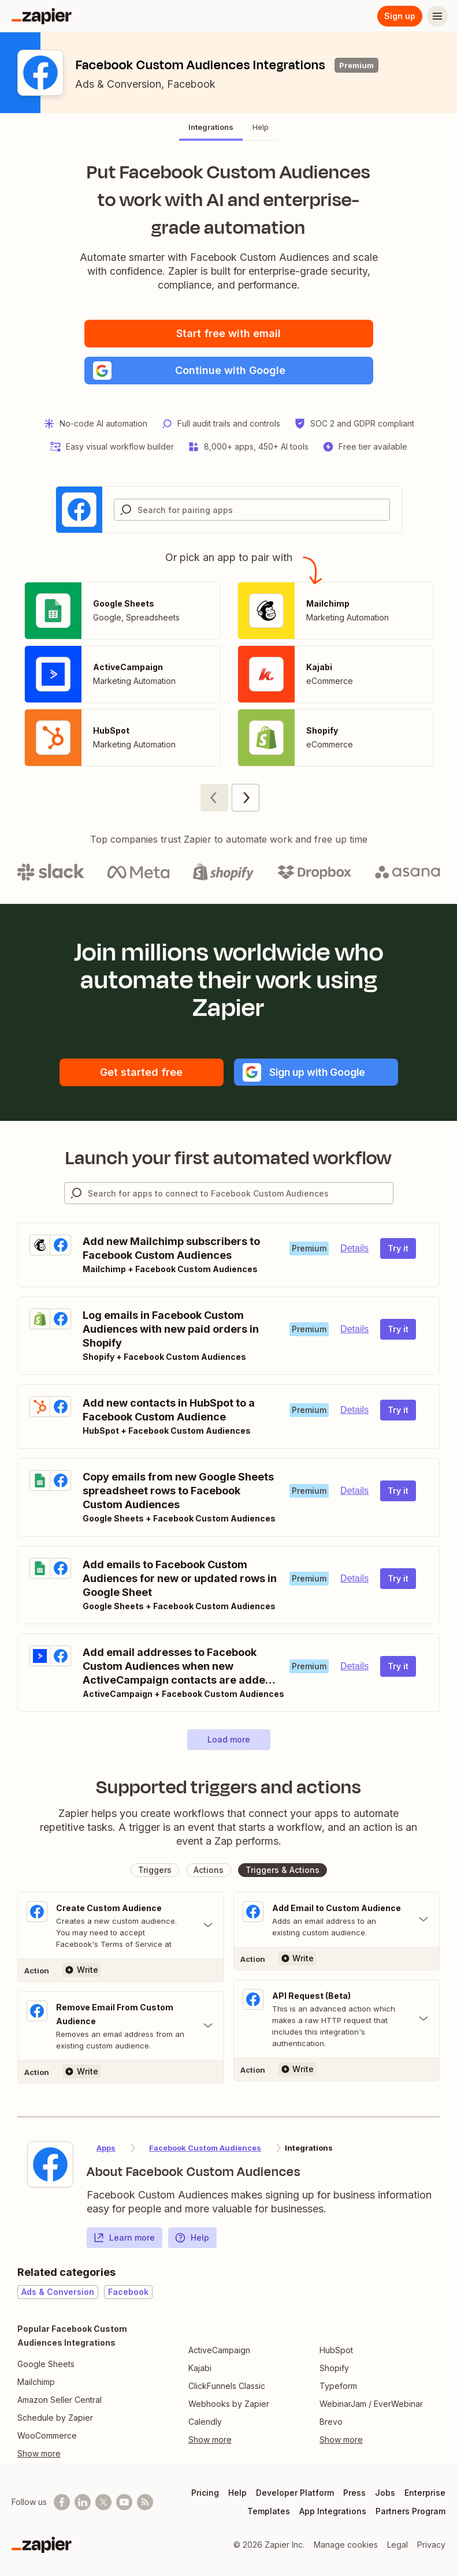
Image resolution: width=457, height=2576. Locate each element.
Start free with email (228, 333)
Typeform (338, 2386)
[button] (228, 370)
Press (354, 2493)
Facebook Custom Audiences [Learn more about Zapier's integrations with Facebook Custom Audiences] (205, 2147)
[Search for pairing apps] (263, 509)
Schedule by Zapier (55, 2417)
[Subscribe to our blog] (145, 2502)
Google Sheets (46, 2364)
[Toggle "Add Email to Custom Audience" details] (337, 1920)
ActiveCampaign (219, 2350)
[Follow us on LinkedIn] (83, 2502)
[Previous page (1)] (214, 798)
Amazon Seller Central (59, 2400)
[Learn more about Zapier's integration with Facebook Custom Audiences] (50, 2164)
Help (191, 2238)
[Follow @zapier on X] (103, 2502)
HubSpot (336, 2350)
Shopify (334, 2368)
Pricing (205, 2493)
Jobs (385, 2493)
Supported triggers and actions (228, 1787)
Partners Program (410, 2511)
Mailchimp (36, 2382)
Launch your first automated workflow (228, 1158)
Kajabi (199, 2368)
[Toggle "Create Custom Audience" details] (121, 1925)
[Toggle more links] (85, 2453)
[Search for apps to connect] (240, 1193)
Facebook (191, 84)
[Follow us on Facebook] (62, 2502)
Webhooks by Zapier (228, 2404)
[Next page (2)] (245, 798)
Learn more (124, 2238)
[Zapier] (42, 16)
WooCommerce (47, 2435)
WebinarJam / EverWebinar (371, 2404)
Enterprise (424, 2493)
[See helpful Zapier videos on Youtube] (124, 2502)
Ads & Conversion (118, 84)
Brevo (331, 2422)
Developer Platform (295, 2493)
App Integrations (332, 2511)
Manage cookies (346, 2544)
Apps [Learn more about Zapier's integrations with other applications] (106, 2147)
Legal (397, 2544)
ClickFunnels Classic (226, 2386)
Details (354, 1248)
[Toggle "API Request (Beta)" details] (337, 2019)
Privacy (431, 2544)
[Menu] (437, 16)
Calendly (205, 2422)
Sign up (399, 16)
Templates (268, 2511)
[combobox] (252, 510)
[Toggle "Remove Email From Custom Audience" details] (121, 2026)
